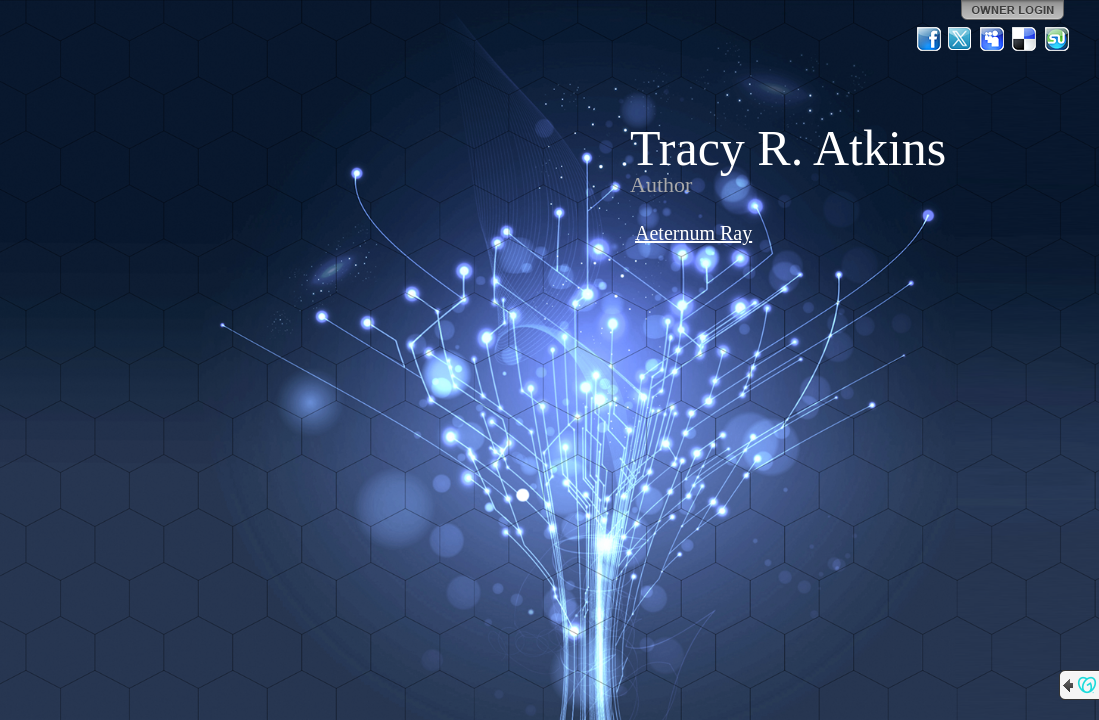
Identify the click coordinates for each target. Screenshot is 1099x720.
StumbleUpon (1057, 39)
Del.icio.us (1025, 39)
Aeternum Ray (693, 233)
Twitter (961, 39)
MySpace (993, 39)
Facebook (929, 39)
